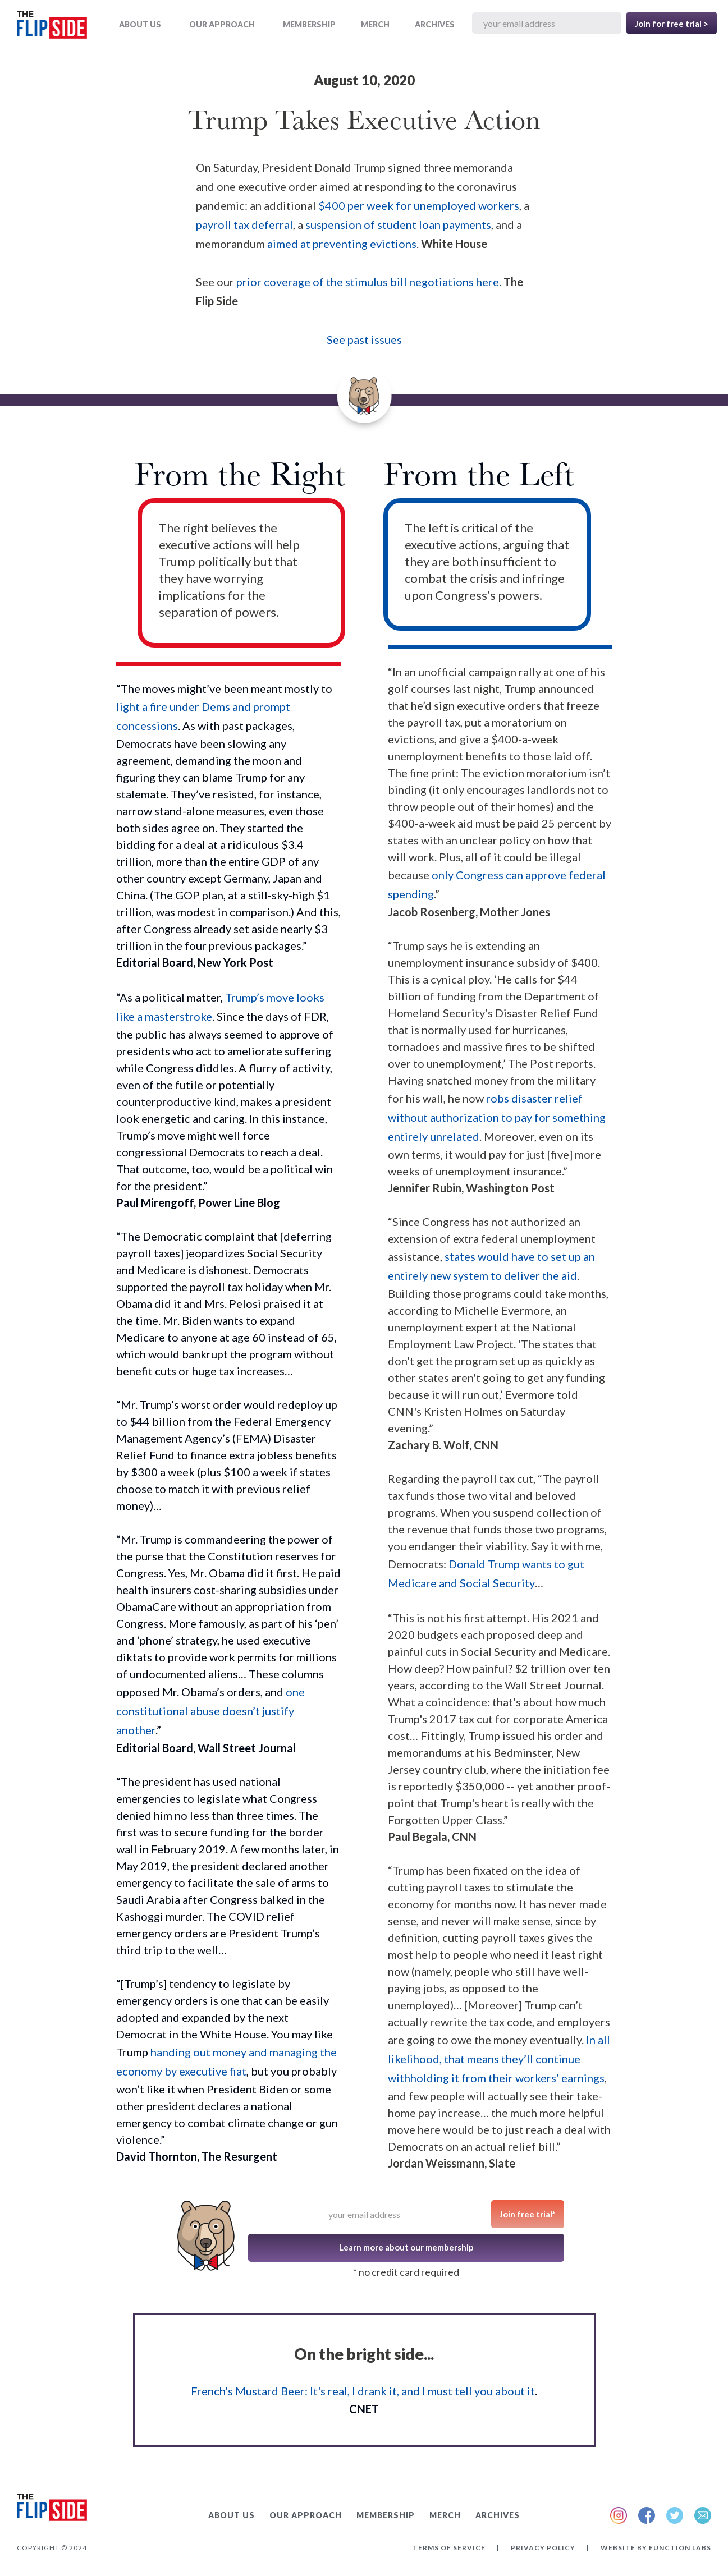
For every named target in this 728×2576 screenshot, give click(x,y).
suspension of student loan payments (398, 224)
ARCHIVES (435, 24)
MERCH (375, 24)
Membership (309, 24)
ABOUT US (140, 24)
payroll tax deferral (244, 224)
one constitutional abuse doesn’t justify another (210, 1711)
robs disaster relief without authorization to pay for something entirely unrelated (497, 1117)
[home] (52, 27)
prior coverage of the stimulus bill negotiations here (367, 281)
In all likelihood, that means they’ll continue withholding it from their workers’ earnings (499, 2058)
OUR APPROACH (222, 24)
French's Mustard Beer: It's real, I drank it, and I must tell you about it (363, 2391)
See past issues (364, 339)
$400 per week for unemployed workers (418, 205)
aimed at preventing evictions (341, 243)
